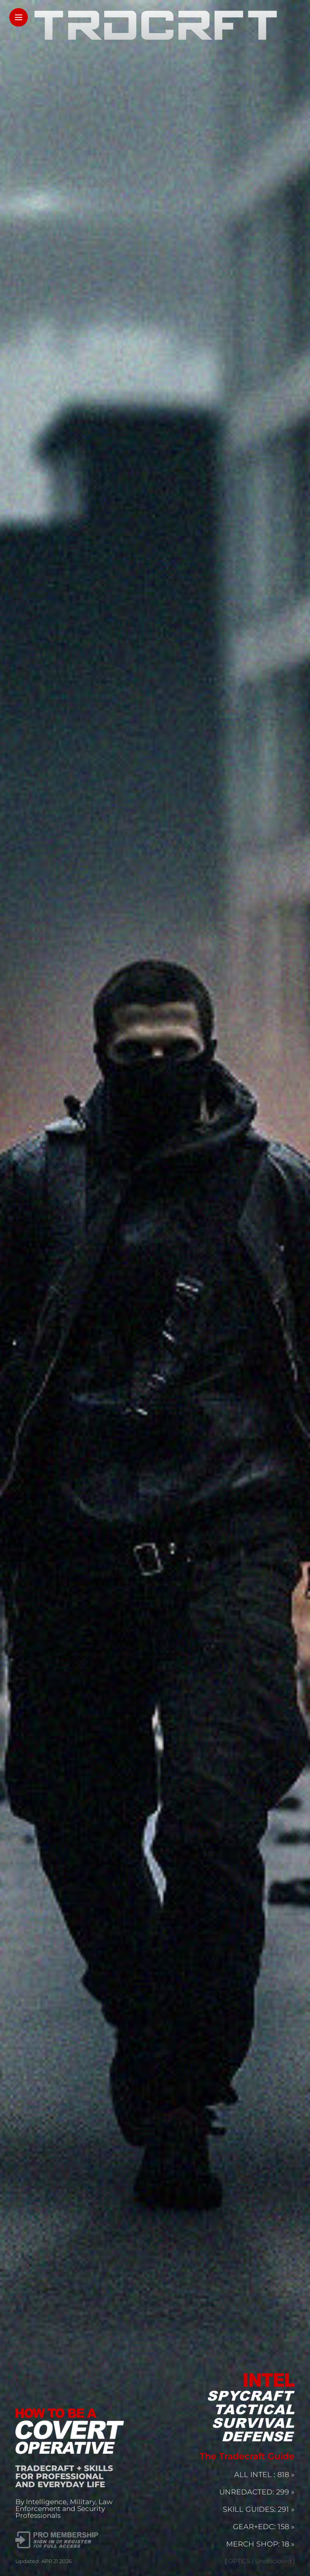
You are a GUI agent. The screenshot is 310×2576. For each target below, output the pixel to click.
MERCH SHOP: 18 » (260, 2544)
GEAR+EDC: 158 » (264, 2526)
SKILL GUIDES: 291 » (259, 2509)
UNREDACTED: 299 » (257, 2492)
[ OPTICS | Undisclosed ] (260, 2561)
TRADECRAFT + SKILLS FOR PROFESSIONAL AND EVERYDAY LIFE (64, 2476)
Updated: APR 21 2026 (43, 2561)
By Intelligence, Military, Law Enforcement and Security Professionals (64, 2508)
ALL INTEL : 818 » (264, 2474)
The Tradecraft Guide (247, 2456)
